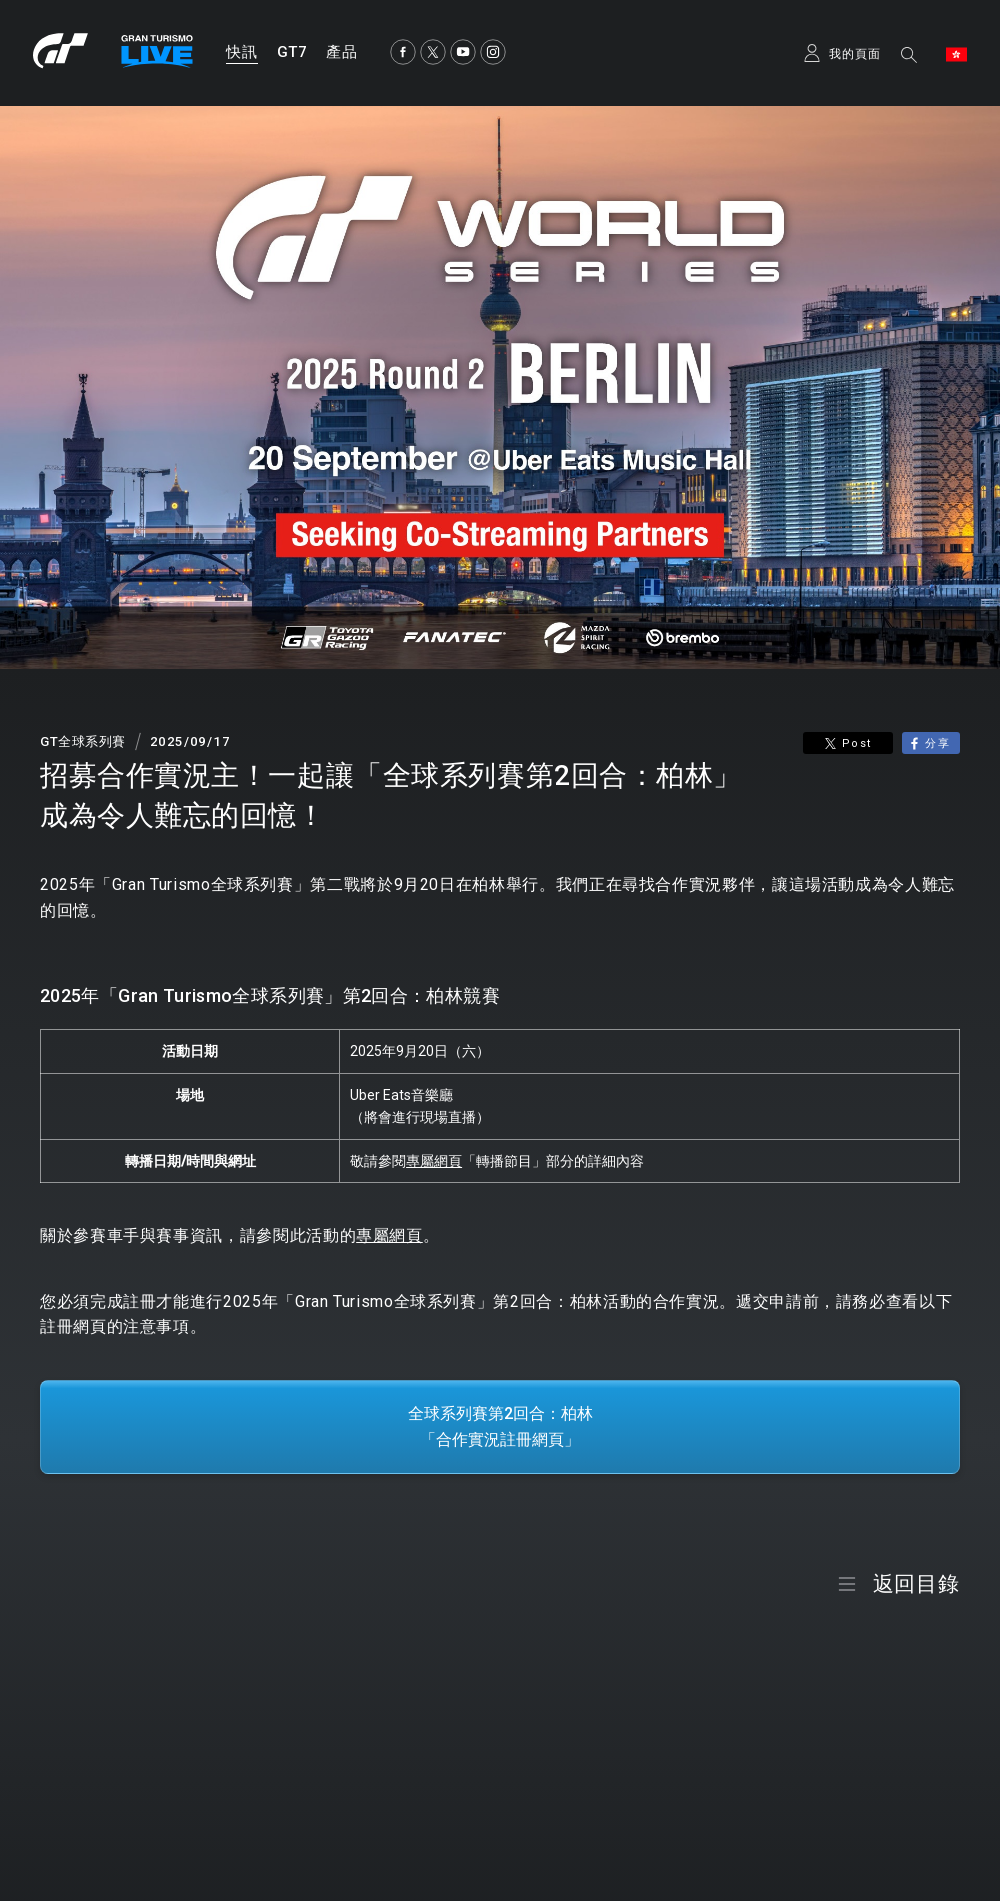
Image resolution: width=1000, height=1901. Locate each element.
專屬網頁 (434, 1161)
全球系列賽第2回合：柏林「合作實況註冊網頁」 (500, 1426)
